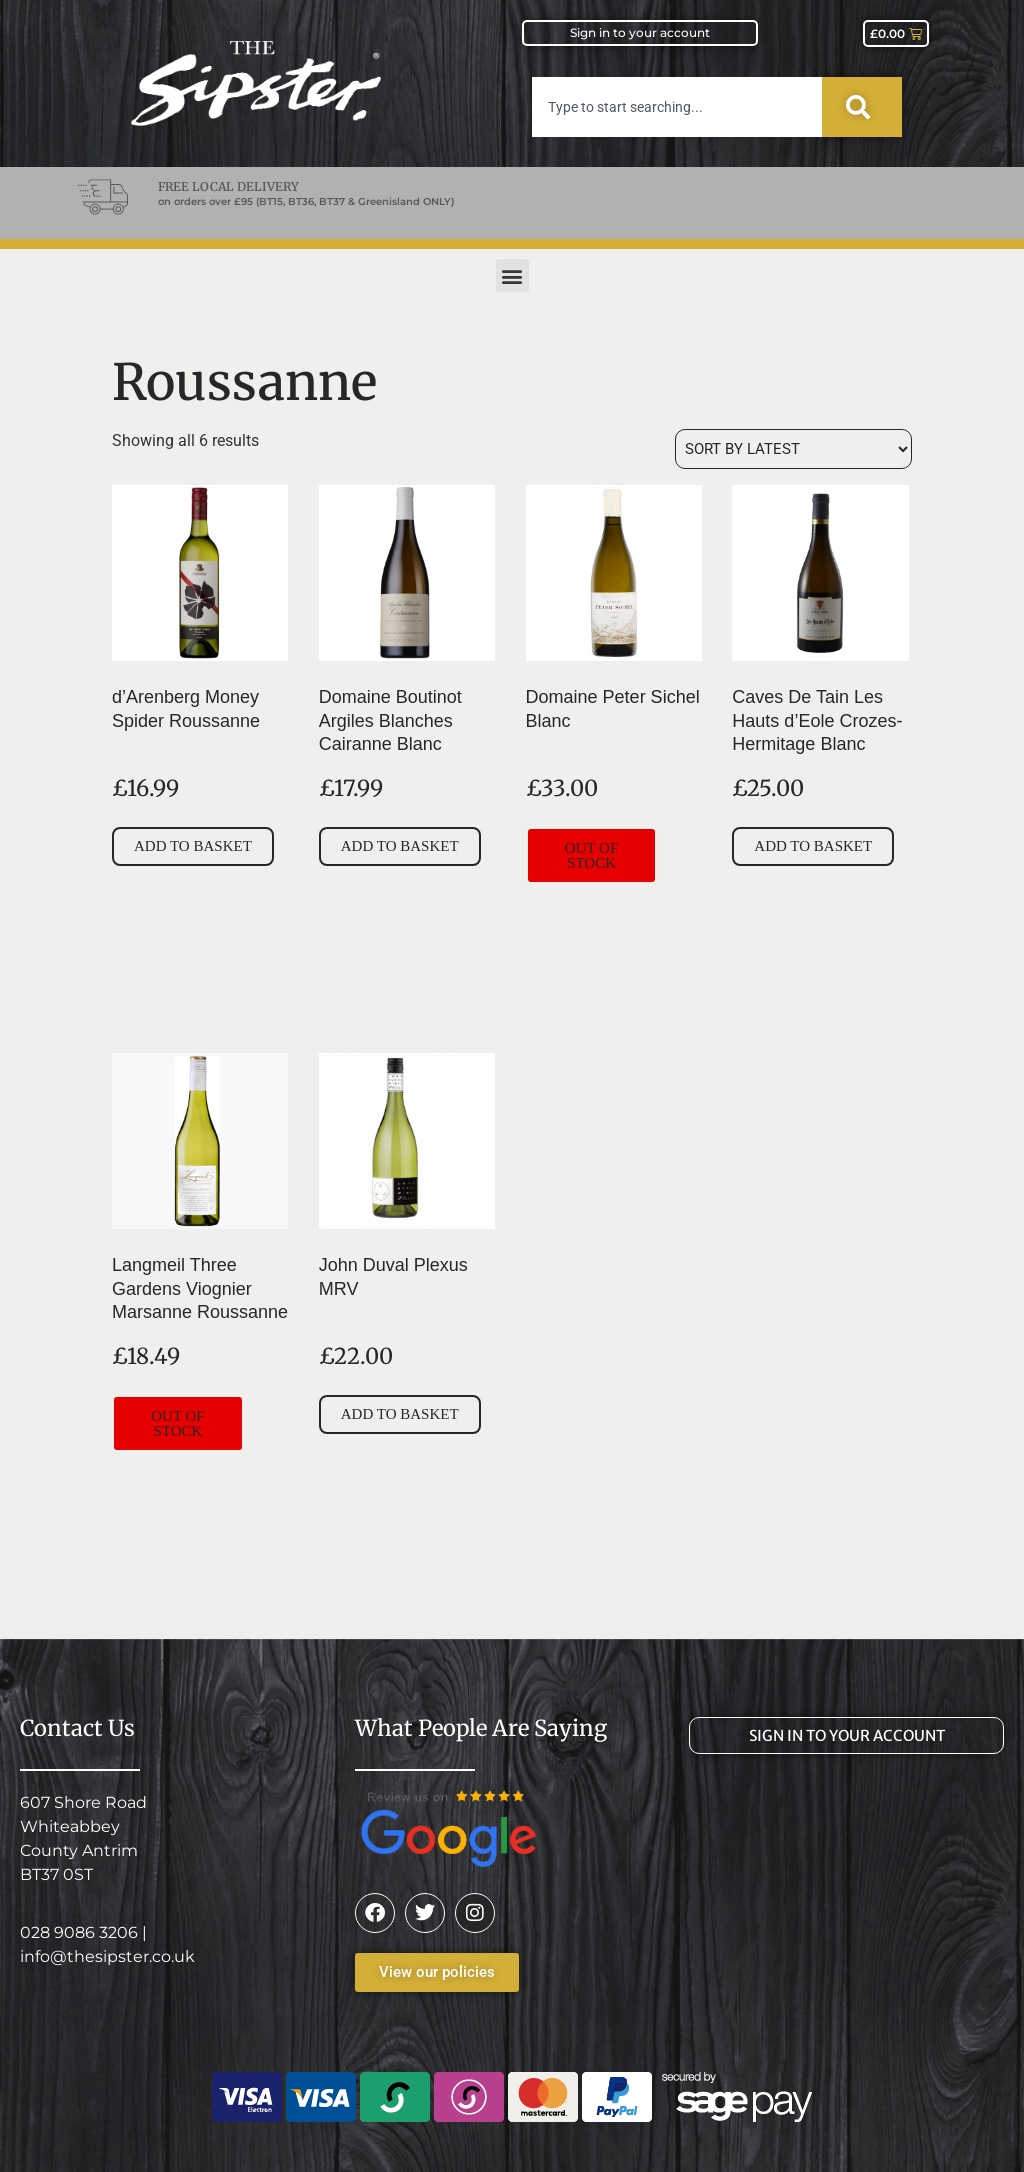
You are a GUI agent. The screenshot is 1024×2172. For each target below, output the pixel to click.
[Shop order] (793, 449)
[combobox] (677, 107)
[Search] (862, 107)
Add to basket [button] (193, 846)
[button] (512, 275)
